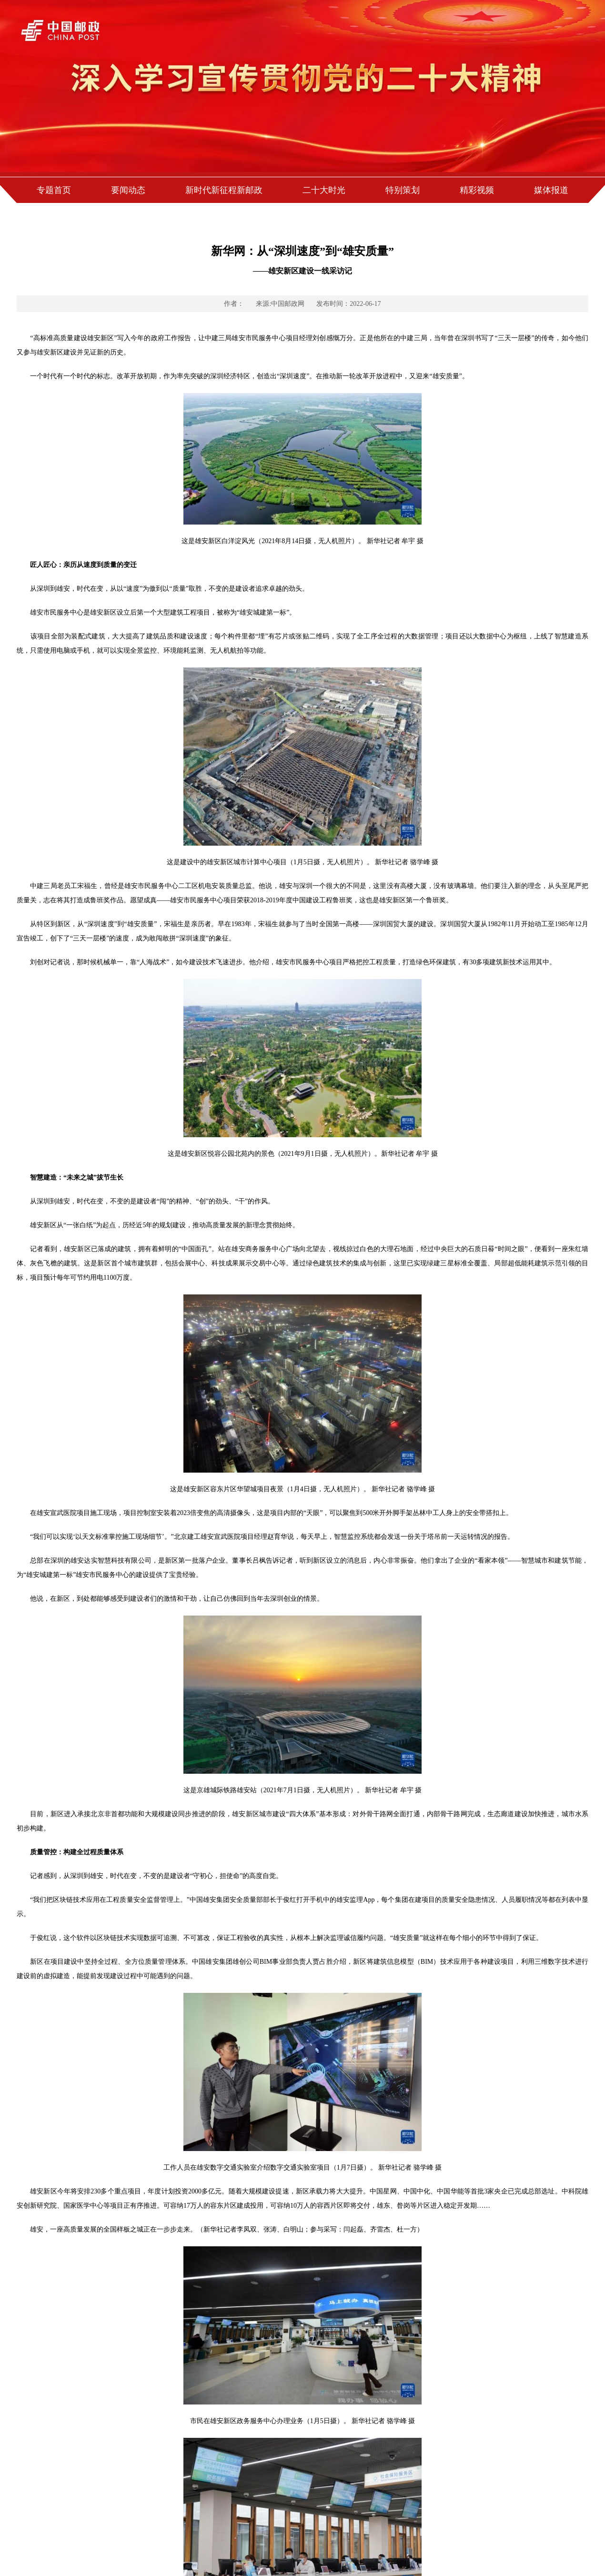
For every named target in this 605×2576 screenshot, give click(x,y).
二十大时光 (323, 190)
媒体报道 (551, 190)
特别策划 (402, 190)
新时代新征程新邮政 (223, 190)
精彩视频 (477, 190)
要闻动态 (128, 190)
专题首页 (54, 190)
